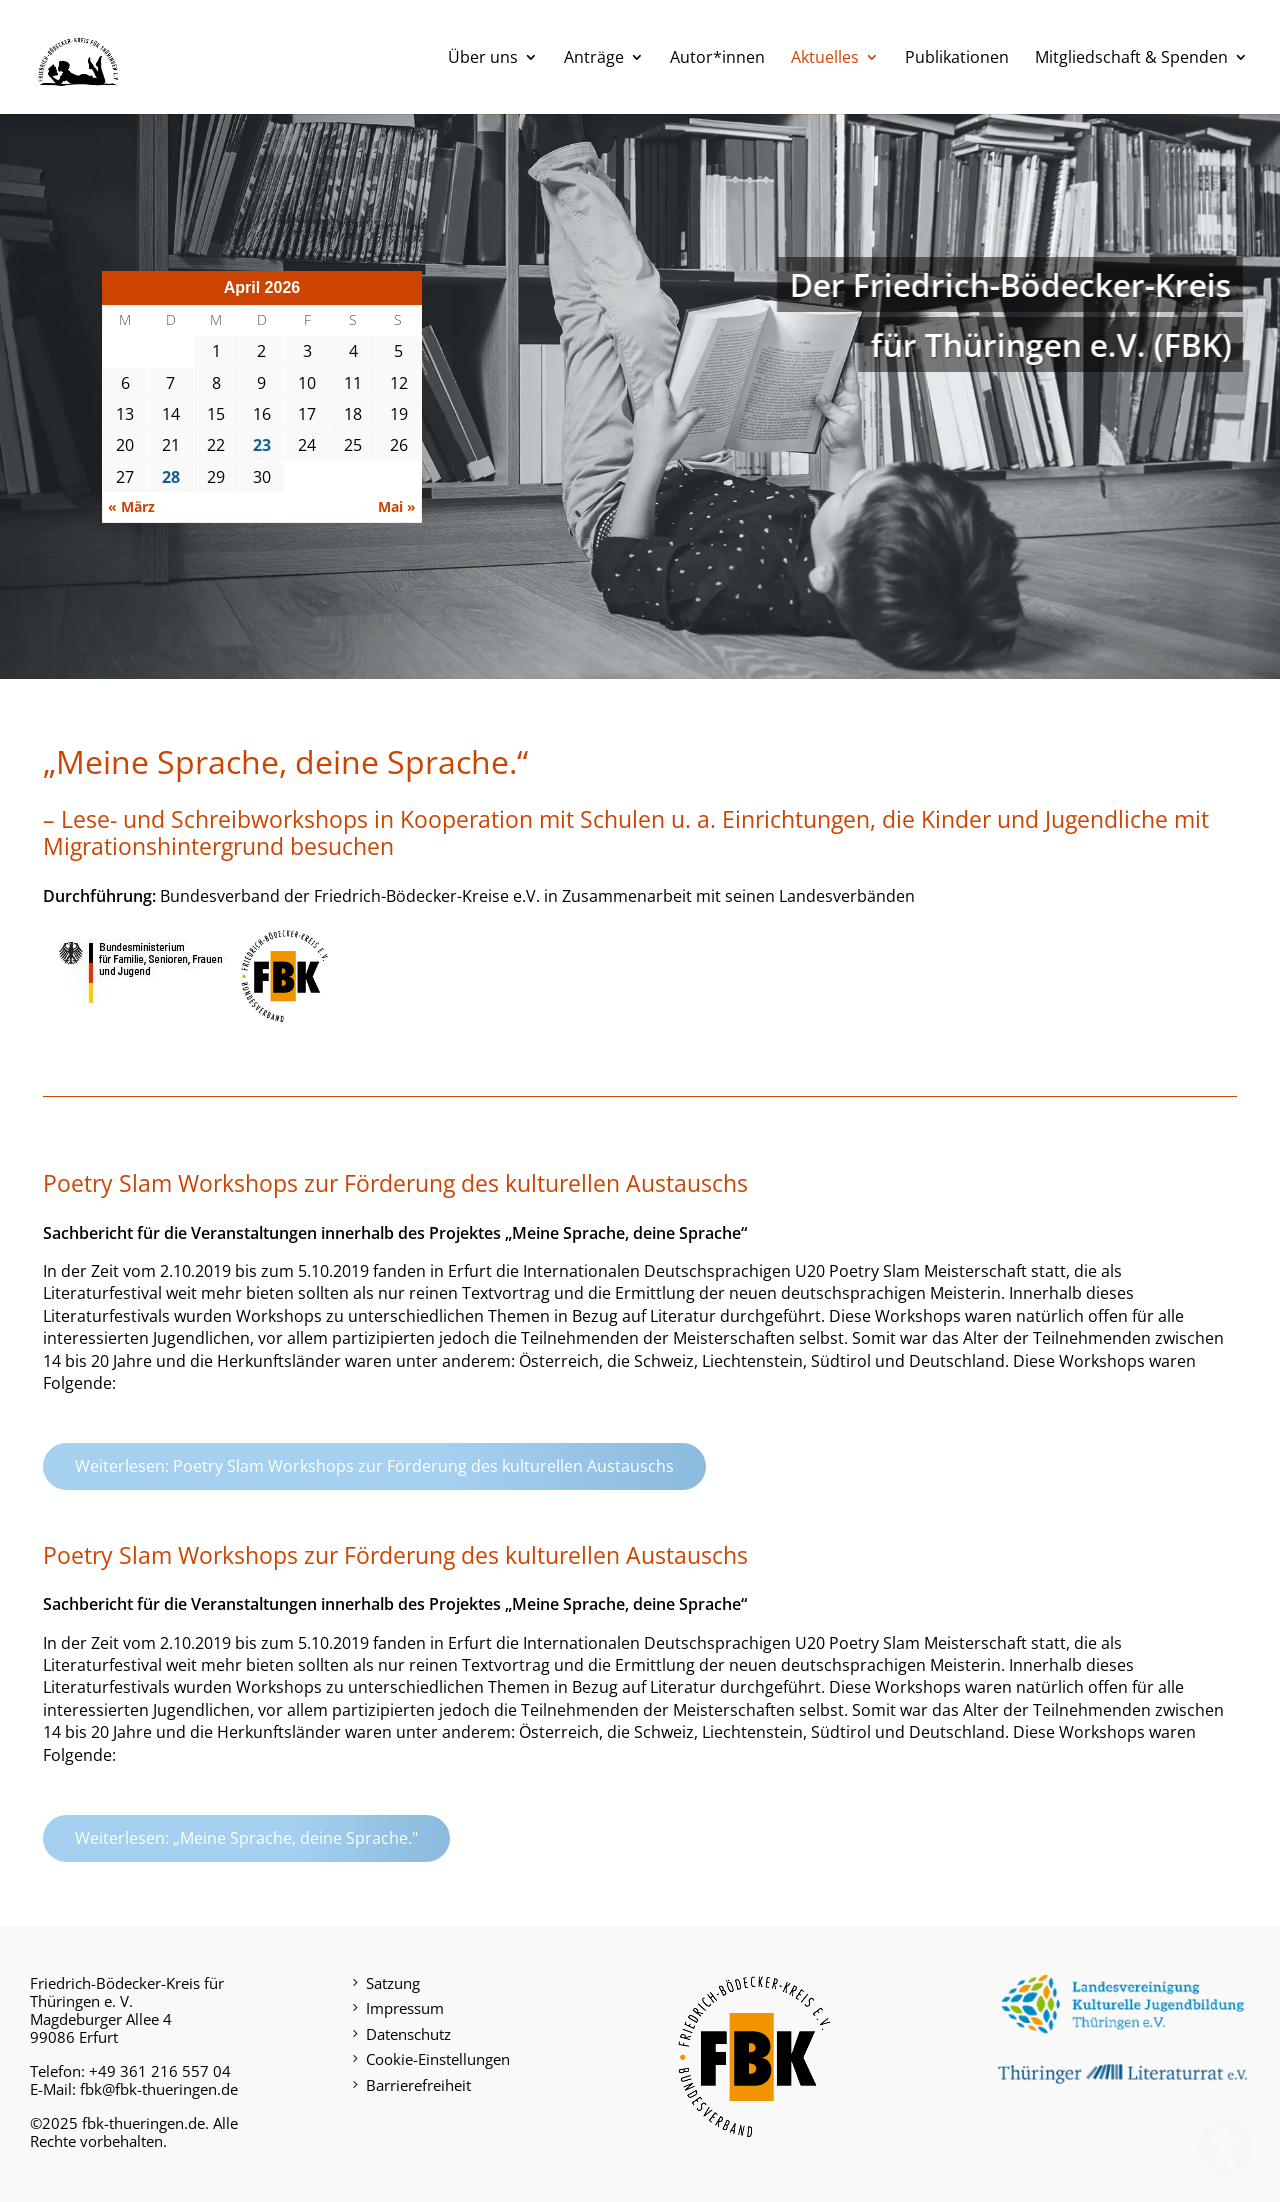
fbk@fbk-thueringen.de (159, 2089)
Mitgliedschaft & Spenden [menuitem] (1131, 59)
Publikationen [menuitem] (957, 59)
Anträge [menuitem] (594, 59)
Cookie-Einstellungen (438, 2059)
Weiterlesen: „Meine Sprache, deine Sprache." (246, 1838)
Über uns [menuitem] (483, 59)
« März (131, 506)
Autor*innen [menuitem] (717, 59)
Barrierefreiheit (418, 2085)
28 (171, 477)
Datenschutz (408, 2034)
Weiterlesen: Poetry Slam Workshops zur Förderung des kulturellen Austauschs (374, 1466)
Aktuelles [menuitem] (825, 59)
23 (262, 445)
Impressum (405, 2008)
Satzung (393, 1983)
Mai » (397, 506)
